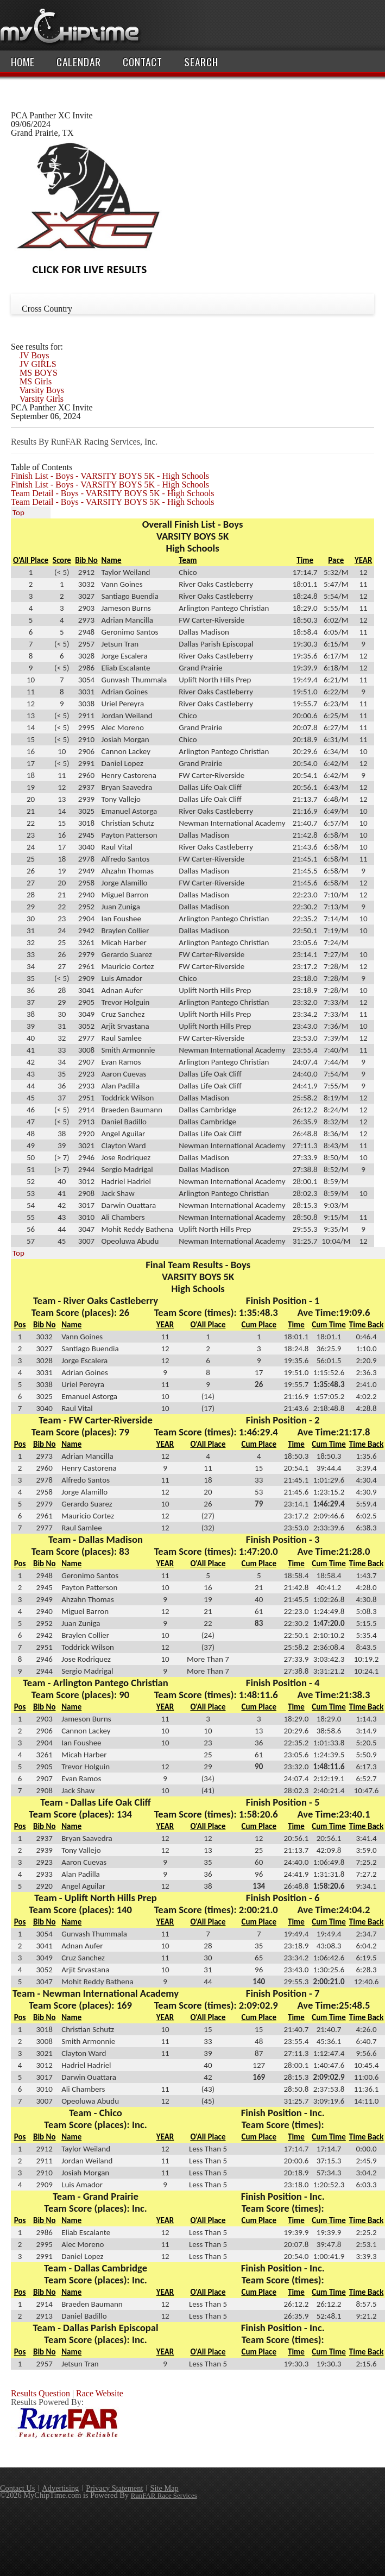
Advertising (60, 2488)
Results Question (40, 2393)
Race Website (99, 2393)
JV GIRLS (38, 364)
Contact (142, 61)
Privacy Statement (114, 2488)
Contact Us (17, 2488)
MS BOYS (39, 372)
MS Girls (36, 381)
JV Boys (34, 355)
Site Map (164, 2488)
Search (201, 61)
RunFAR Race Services (164, 2495)
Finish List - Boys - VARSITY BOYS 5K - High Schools (110, 475)
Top (18, 512)
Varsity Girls (42, 398)
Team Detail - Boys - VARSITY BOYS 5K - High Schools (112, 493)
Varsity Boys (42, 390)
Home (23, 61)
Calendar (78, 61)
